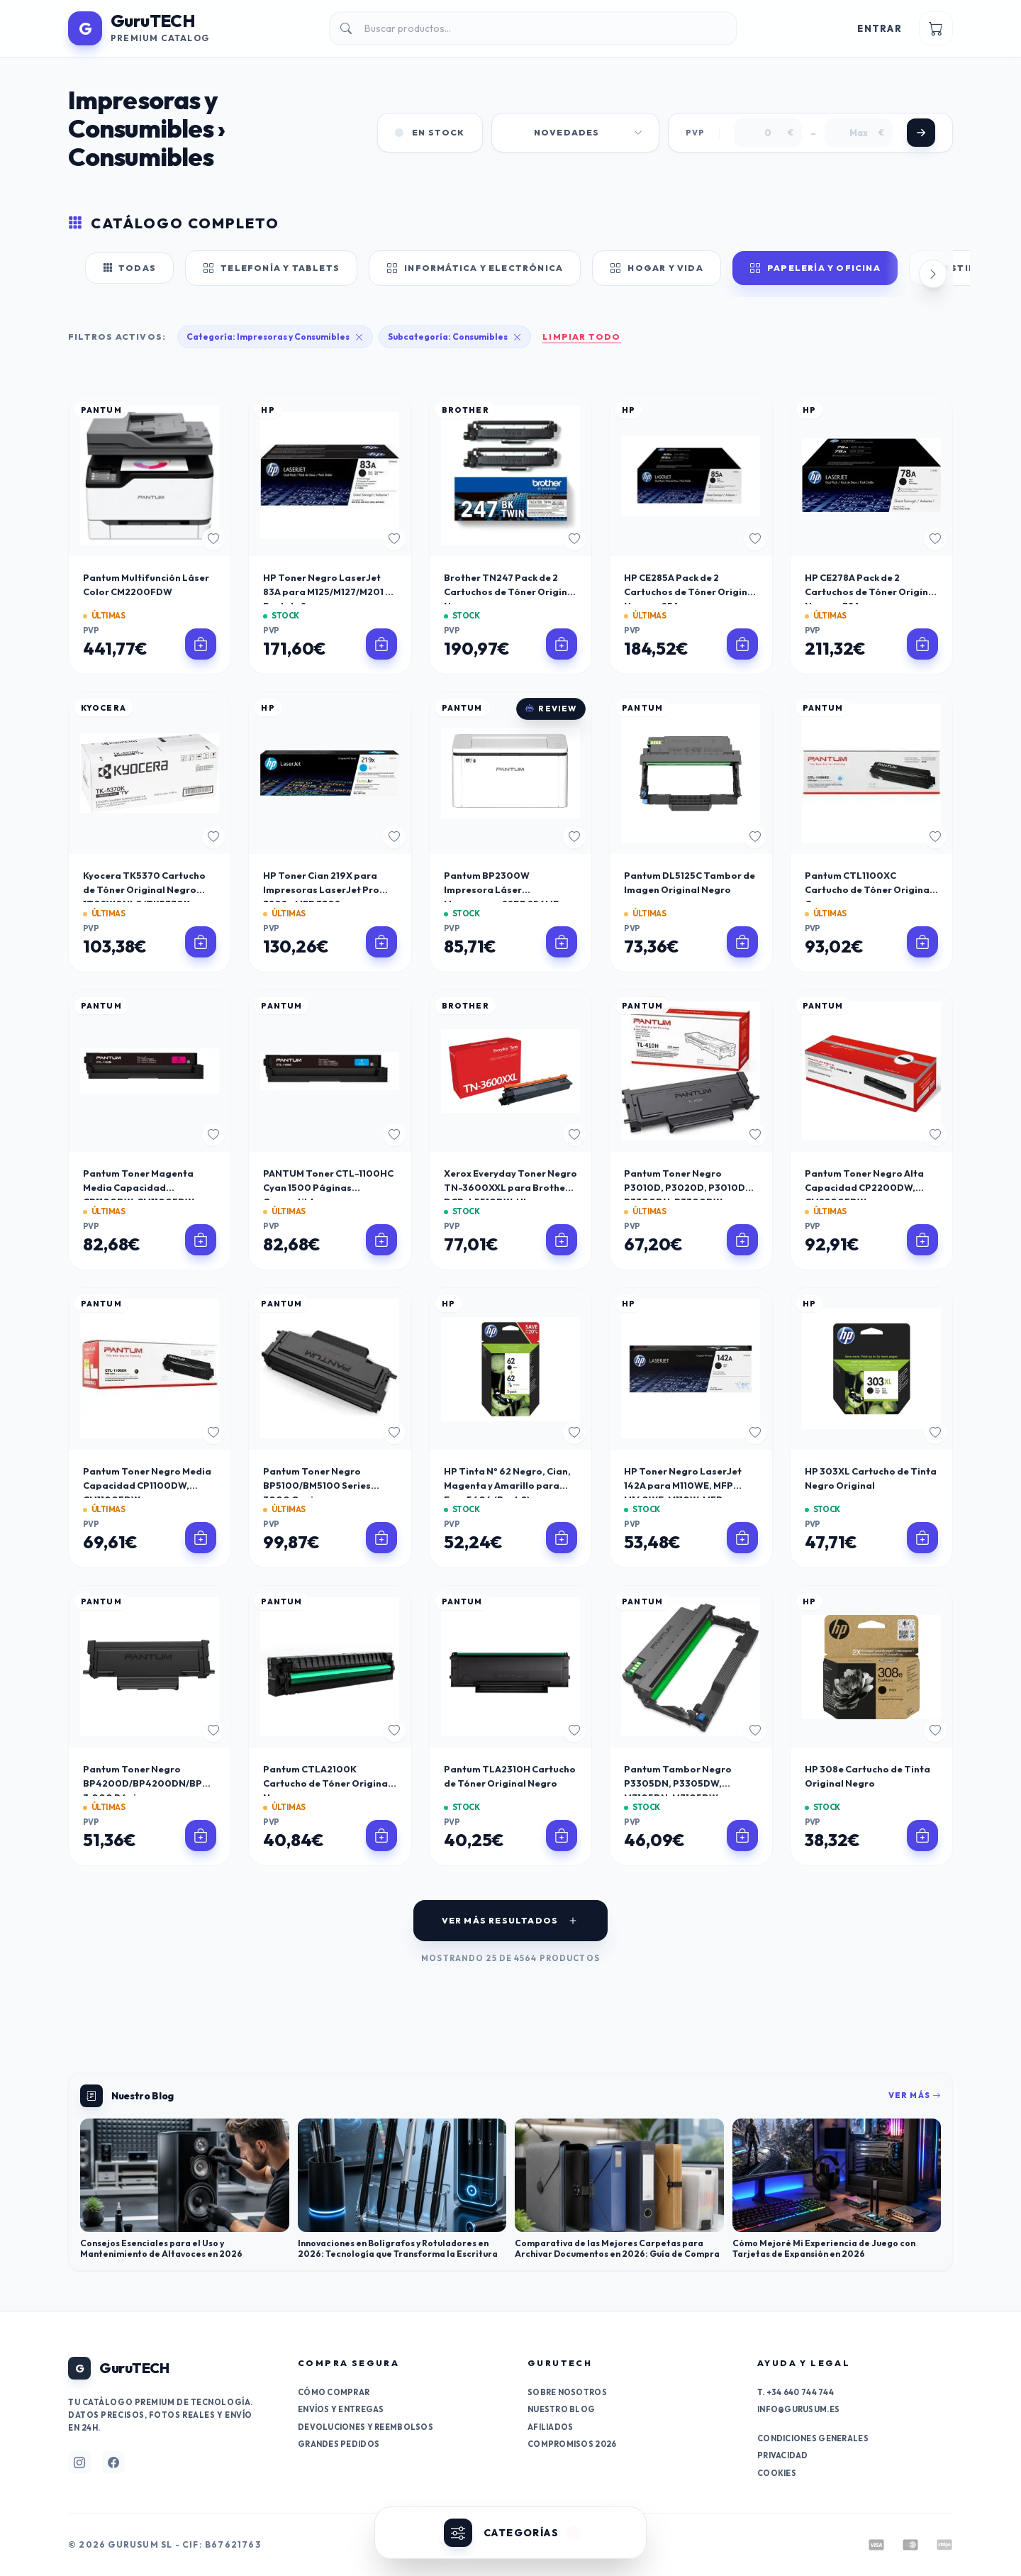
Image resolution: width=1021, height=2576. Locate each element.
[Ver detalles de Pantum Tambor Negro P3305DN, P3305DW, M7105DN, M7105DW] (742, 1835)
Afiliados (550, 2427)
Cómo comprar (333, 2392)
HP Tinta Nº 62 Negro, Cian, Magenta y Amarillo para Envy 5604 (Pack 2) (507, 1485)
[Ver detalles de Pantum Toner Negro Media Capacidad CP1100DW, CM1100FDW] (200, 1537)
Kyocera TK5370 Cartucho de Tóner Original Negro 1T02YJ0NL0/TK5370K (144, 889)
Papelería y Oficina (815, 268)
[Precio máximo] (859, 132)
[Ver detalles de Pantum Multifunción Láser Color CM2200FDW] (200, 644)
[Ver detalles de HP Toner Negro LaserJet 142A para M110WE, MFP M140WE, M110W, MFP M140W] (742, 1537)
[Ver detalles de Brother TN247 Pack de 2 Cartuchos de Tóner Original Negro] (561, 644)
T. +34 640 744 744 (795, 2392)
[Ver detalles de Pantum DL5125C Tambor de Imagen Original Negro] (742, 941)
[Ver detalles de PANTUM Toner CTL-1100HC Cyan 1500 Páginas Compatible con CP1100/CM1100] (381, 1239)
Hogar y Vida (656, 268)
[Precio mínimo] (768, 132)
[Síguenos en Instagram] (79, 2462)
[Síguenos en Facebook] (113, 2462)
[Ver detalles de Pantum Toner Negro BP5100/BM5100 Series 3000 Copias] (381, 1537)
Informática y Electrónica (474, 268)
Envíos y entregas (341, 2409)
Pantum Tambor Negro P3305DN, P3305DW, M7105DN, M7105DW (678, 1783)
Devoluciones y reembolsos (365, 2427)
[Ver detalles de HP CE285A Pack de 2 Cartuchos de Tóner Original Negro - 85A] (742, 644)
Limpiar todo (581, 336)
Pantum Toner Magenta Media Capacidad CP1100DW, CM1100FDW (138, 1187)
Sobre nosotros (567, 2392)
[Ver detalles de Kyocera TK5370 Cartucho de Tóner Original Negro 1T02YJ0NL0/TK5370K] (200, 941)
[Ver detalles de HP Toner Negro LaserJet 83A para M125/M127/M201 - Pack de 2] (381, 644)
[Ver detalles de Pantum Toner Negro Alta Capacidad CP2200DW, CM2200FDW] (922, 1239)
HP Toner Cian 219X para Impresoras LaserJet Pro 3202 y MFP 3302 (321, 889)
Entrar (879, 28)
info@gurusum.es (798, 2409)
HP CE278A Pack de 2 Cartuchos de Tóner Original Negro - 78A (871, 591)
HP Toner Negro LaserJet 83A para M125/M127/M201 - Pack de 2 (326, 591)
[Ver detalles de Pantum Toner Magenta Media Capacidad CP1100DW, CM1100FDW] (200, 1239)
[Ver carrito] (936, 28)
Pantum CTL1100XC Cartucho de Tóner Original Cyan (868, 889)
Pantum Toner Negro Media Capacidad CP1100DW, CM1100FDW (147, 1485)
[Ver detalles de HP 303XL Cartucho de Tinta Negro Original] (922, 1537)
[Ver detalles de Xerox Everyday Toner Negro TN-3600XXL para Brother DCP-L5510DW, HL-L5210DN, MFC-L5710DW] (561, 1239)
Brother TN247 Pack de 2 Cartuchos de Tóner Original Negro (510, 591)
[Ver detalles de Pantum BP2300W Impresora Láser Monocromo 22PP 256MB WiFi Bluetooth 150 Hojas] (561, 941)
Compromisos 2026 (572, 2444)
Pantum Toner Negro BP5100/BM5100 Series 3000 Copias (317, 1485)
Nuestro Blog (561, 2409)
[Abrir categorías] (510, 2532)
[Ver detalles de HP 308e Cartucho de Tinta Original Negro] (922, 1835)
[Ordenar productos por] (575, 132)
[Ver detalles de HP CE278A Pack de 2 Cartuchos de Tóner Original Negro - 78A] (922, 644)
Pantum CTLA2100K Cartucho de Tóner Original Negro (327, 1783)
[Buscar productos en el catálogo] (533, 28)
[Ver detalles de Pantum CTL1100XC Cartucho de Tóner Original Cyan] (922, 941)
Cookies (776, 2473)
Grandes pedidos (338, 2444)
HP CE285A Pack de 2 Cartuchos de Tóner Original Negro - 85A (690, 591)
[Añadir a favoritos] (213, 539)
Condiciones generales (813, 2438)
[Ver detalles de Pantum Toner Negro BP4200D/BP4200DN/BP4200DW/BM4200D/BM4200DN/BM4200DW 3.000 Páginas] (200, 1835)
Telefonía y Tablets (271, 268)
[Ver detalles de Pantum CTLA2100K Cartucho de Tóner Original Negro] (381, 1835)
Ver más (914, 2095)
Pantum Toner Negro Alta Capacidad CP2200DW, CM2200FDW (864, 1187)
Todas (129, 267)
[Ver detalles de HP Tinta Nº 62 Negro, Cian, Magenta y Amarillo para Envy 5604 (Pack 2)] (561, 1537)
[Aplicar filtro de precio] (921, 132)
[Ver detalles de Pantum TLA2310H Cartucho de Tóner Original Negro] (561, 1835)
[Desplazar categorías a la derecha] (933, 274)
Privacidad (782, 2455)
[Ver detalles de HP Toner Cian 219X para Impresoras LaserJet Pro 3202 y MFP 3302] (381, 941)
